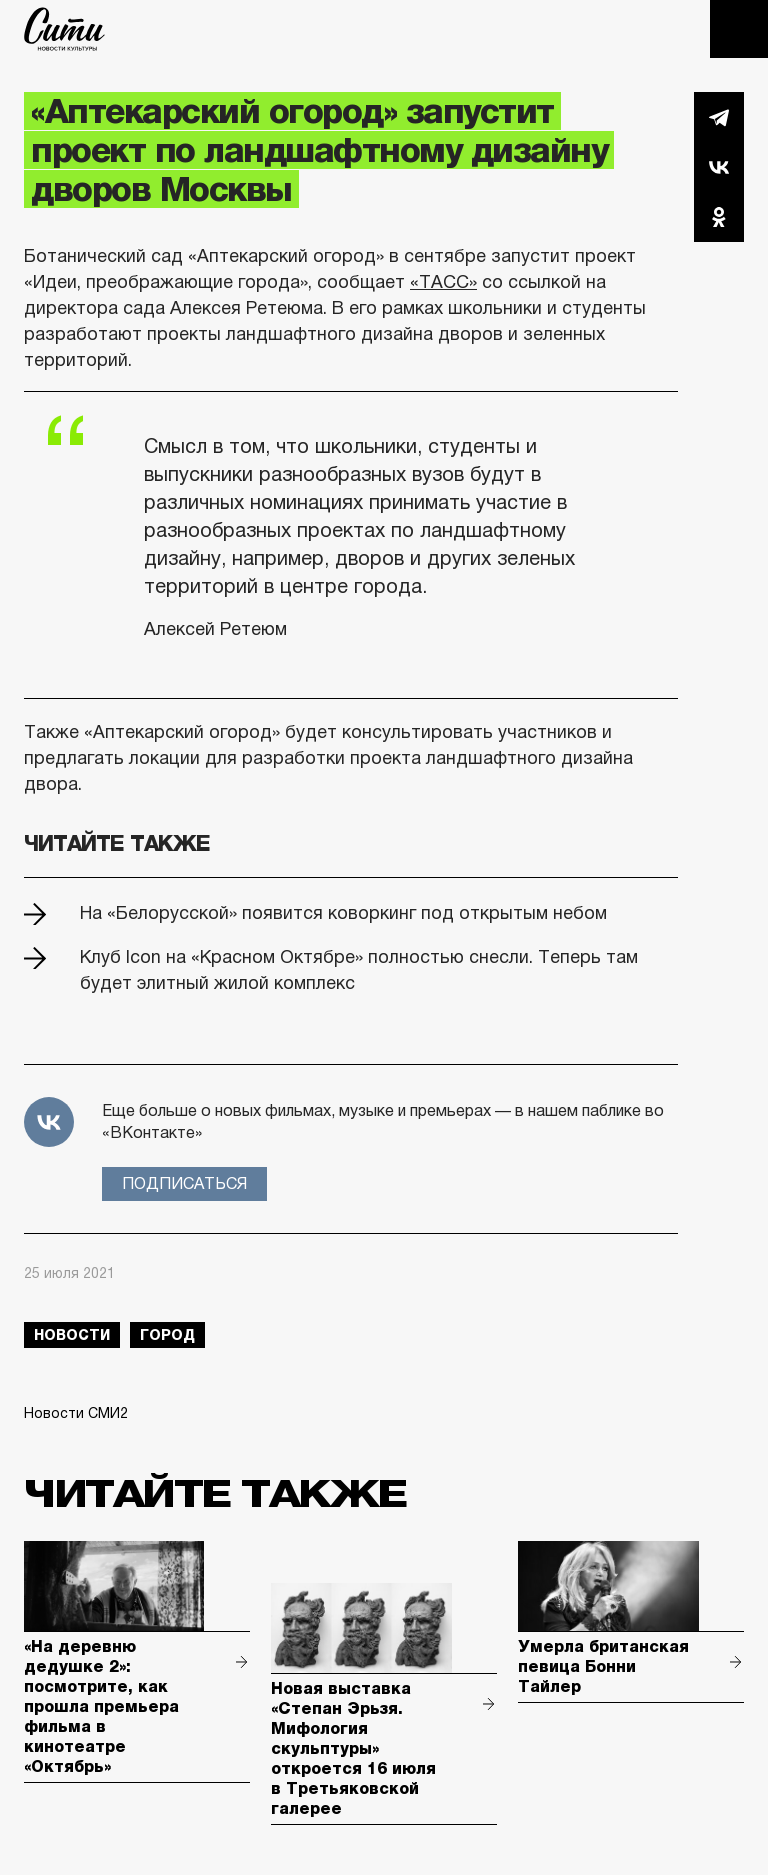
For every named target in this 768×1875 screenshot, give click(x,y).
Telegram (719, 117)
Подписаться (184, 1183)
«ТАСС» (443, 282)
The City (64, 29)
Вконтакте (719, 167)
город (167, 1335)
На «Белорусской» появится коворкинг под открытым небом (343, 913)
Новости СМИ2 (76, 1413)
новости (72, 1335)
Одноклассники (719, 217)
